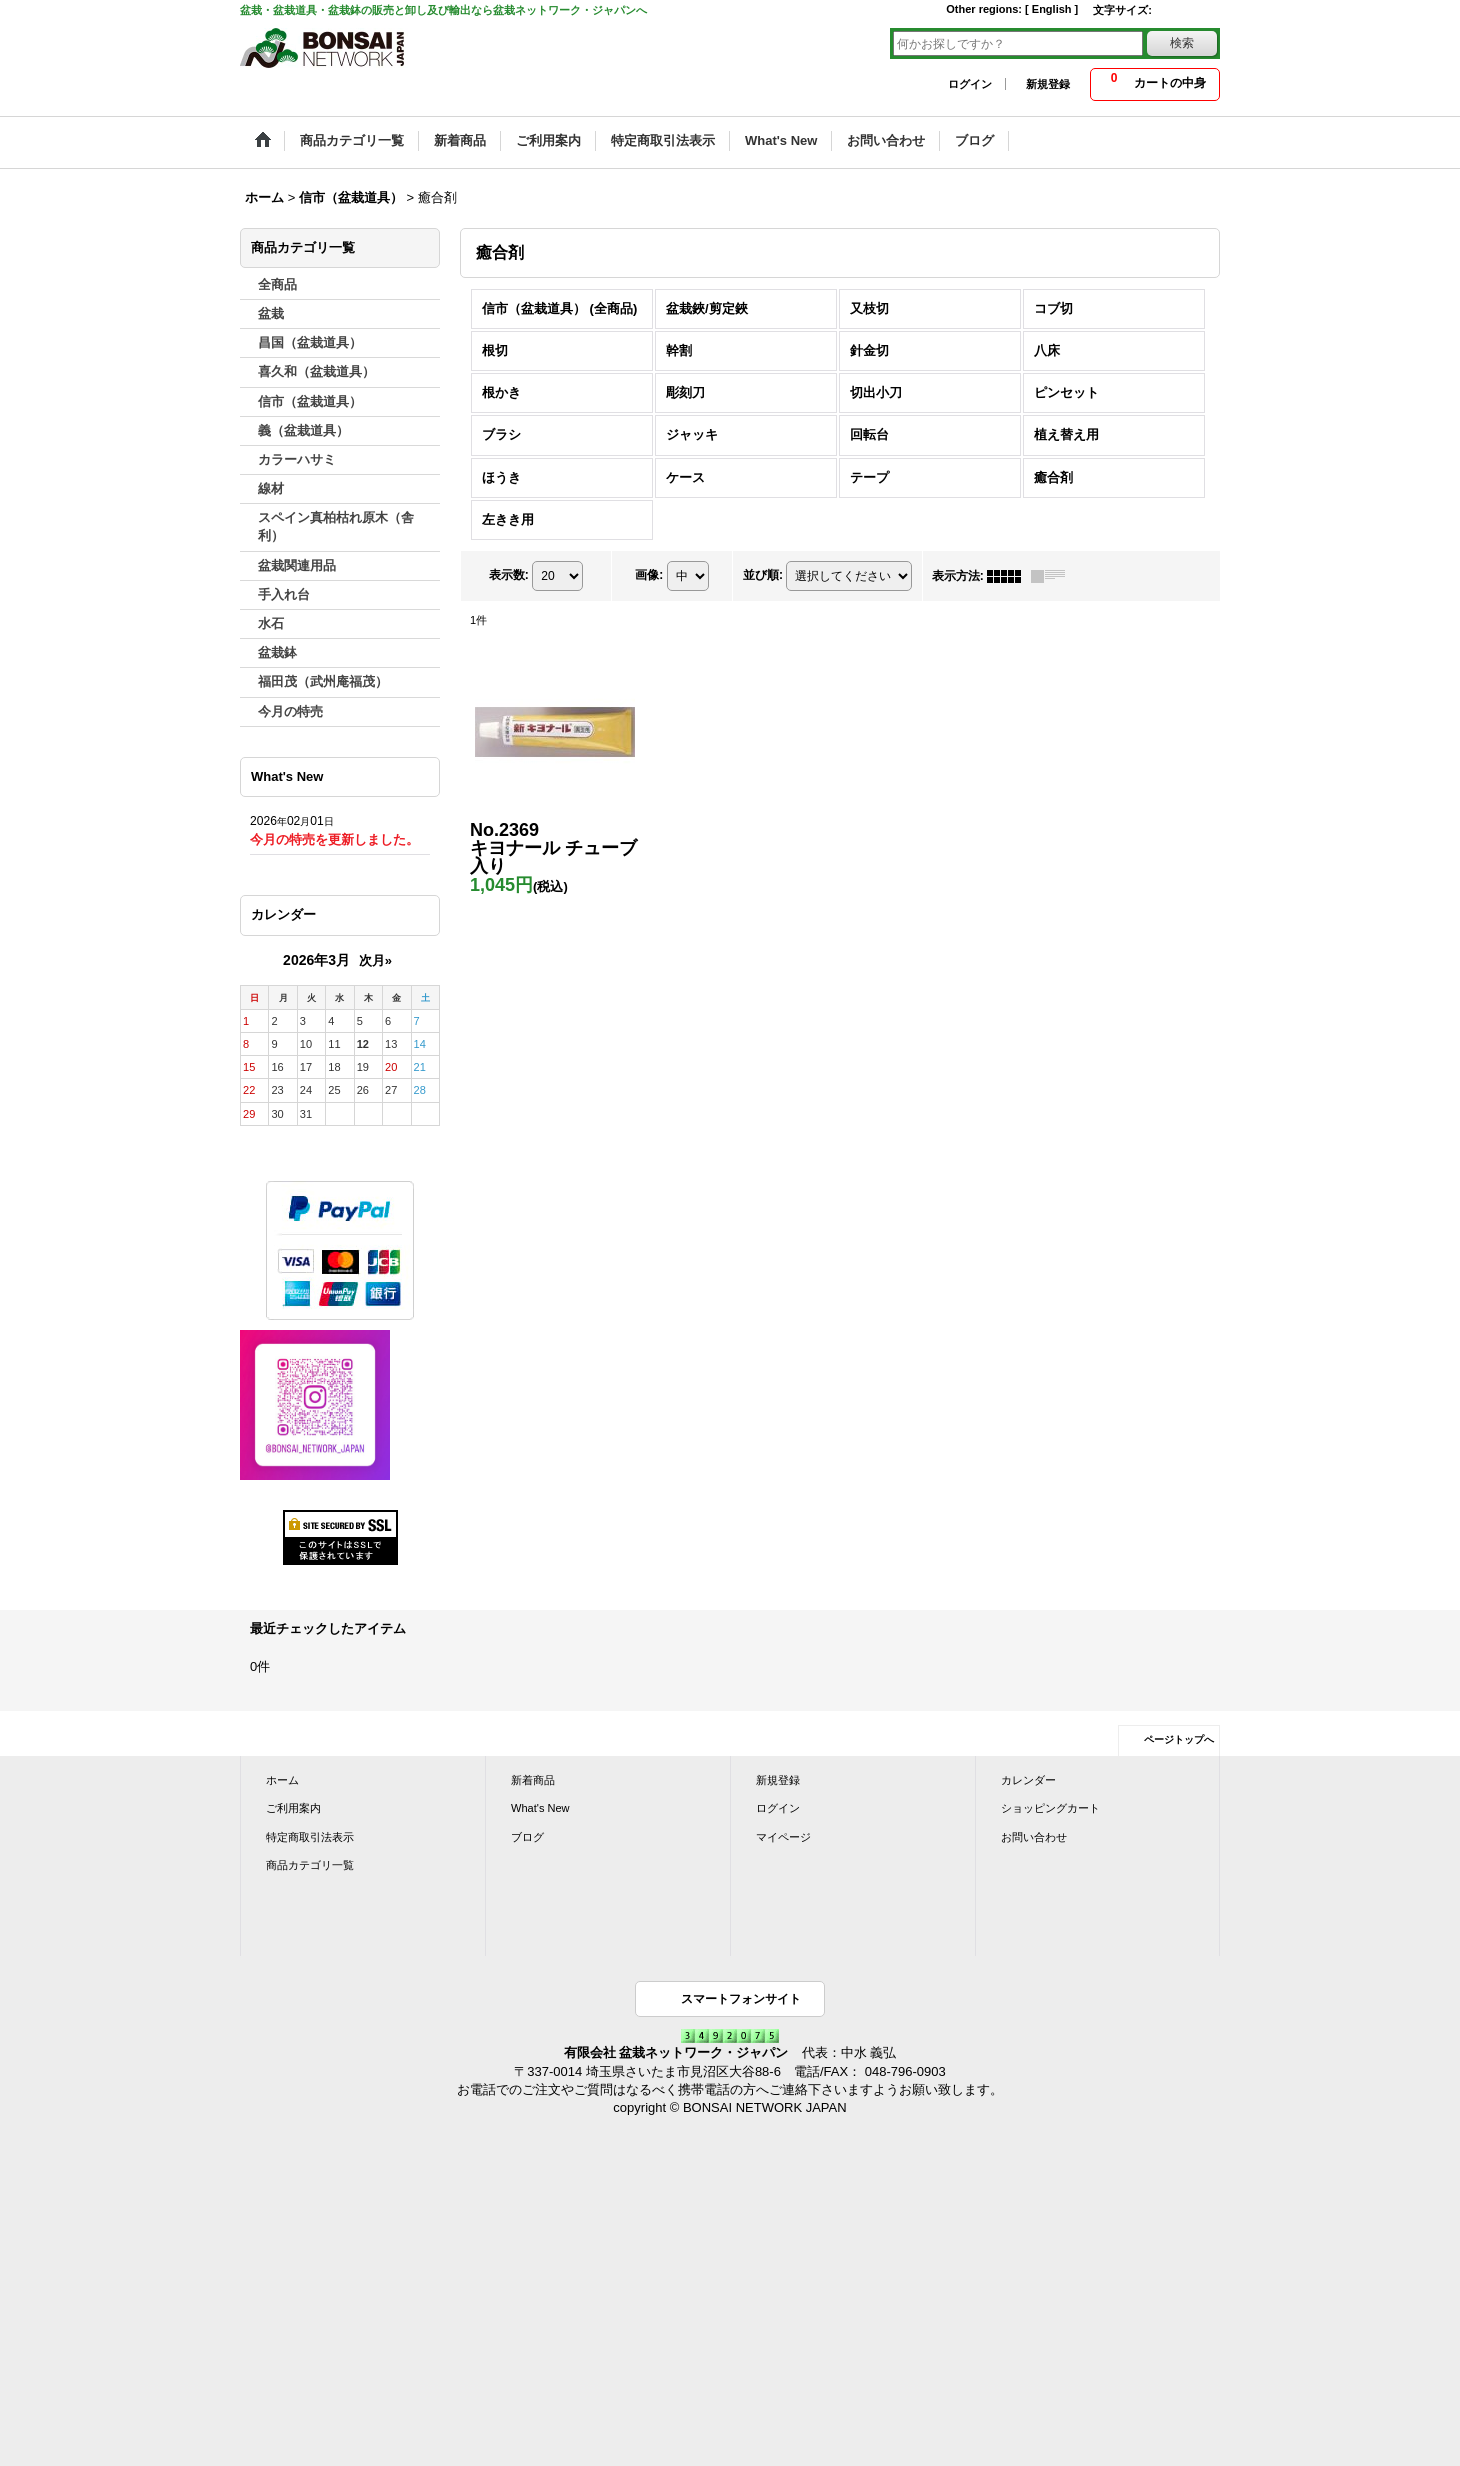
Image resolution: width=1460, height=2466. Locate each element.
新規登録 (1048, 84)
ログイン (970, 84)
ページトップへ (1179, 1739)
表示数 (509, 575)
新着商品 (533, 1780)
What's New (540, 1808)
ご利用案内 (293, 1808)
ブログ (527, 1837)
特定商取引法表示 (310, 1837)
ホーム (282, 1780)
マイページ (783, 1837)
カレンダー (1028, 1780)
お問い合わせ (1034, 1837)
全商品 (277, 284)
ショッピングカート (1050, 1808)
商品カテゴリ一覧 (310, 1865)
